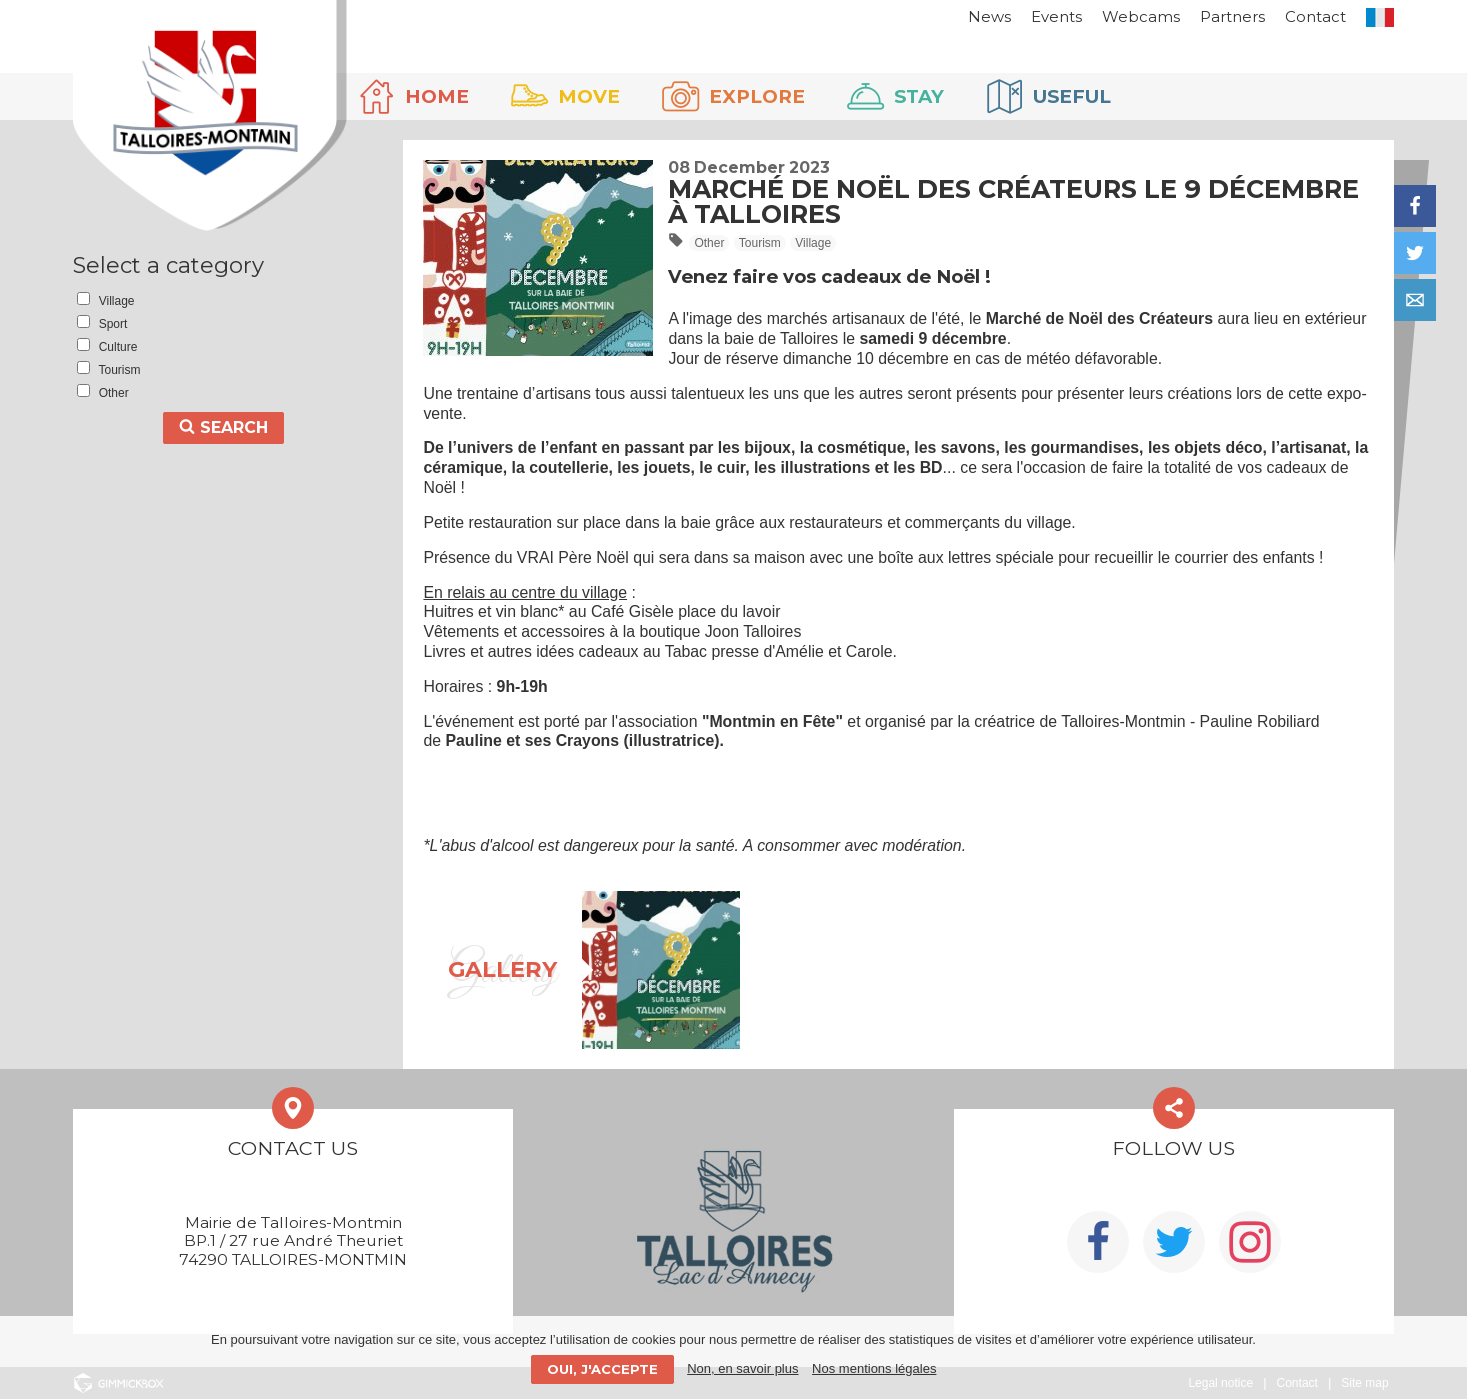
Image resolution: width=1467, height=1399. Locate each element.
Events (1056, 17)
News (989, 17)
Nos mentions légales (874, 1368)
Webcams (1141, 17)
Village (813, 243)
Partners (1232, 17)
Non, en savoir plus (742, 1368)
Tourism (760, 243)
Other (709, 243)
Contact (1315, 17)
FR (1380, 17)
